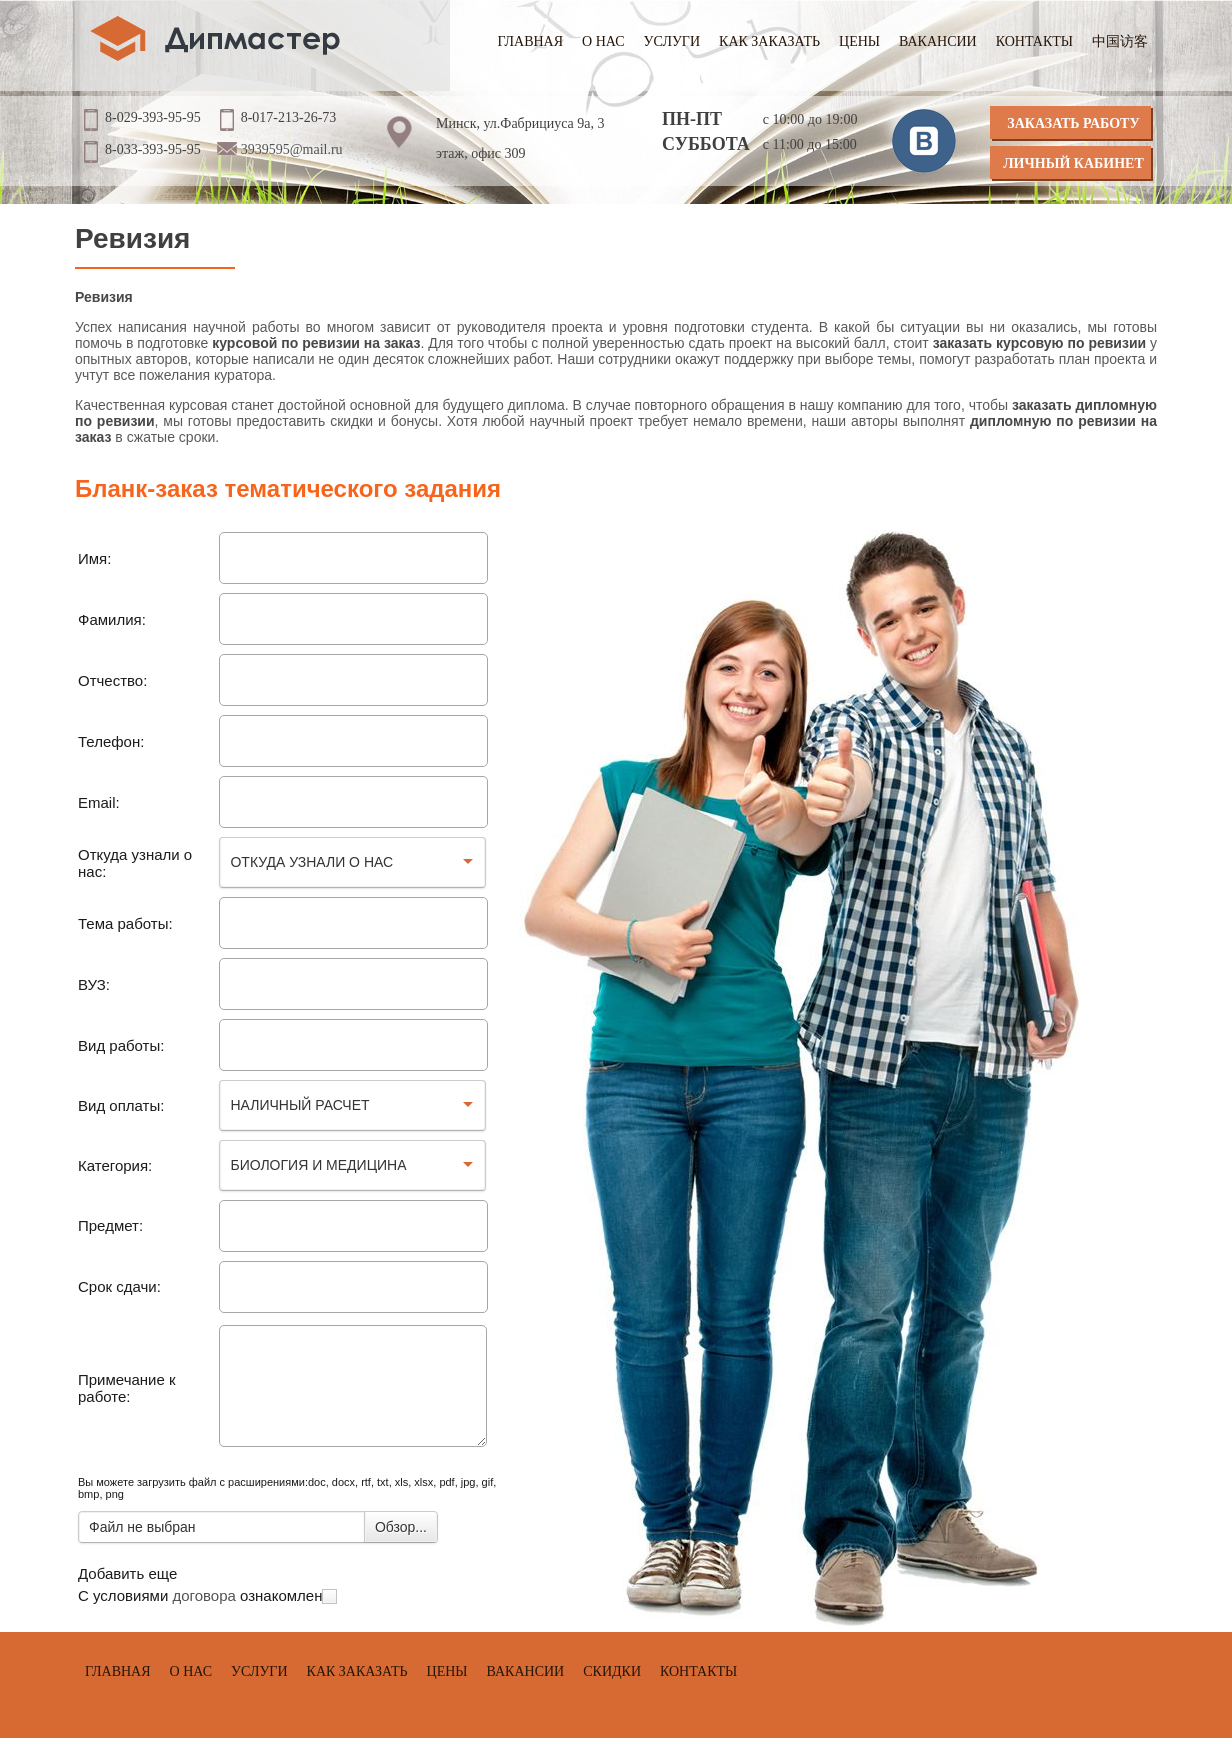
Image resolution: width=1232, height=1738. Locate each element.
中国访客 (1120, 41)
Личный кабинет (1073, 163)
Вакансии (938, 41)
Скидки (612, 1671)
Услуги (672, 41)
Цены (859, 41)
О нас (603, 41)
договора (203, 1595)
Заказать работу (1073, 123)
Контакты (1034, 41)
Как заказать (769, 41)
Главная (531, 41)
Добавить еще (127, 1573)
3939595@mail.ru (292, 149)
